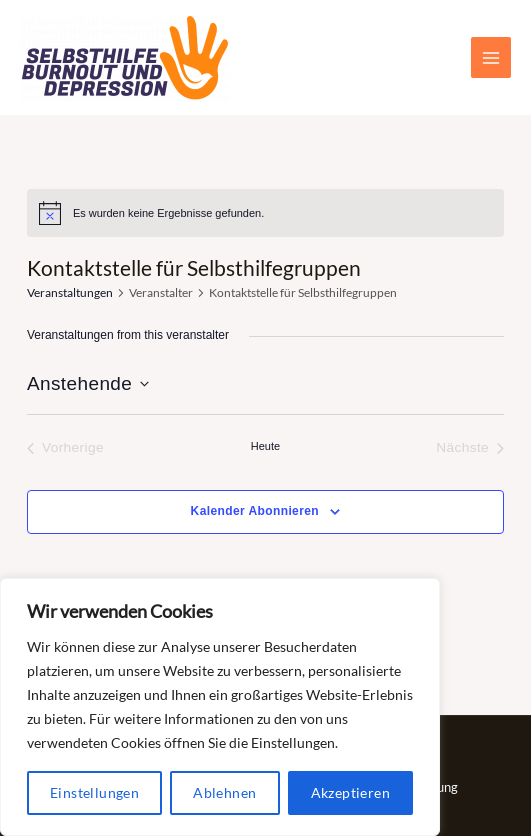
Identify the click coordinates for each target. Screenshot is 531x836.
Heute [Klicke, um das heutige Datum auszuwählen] (265, 446)
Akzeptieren (350, 792)
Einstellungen (94, 792)
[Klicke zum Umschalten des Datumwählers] (88, 384)
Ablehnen (224, 792)
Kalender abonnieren (255, 511)
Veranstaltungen (70, 292)
